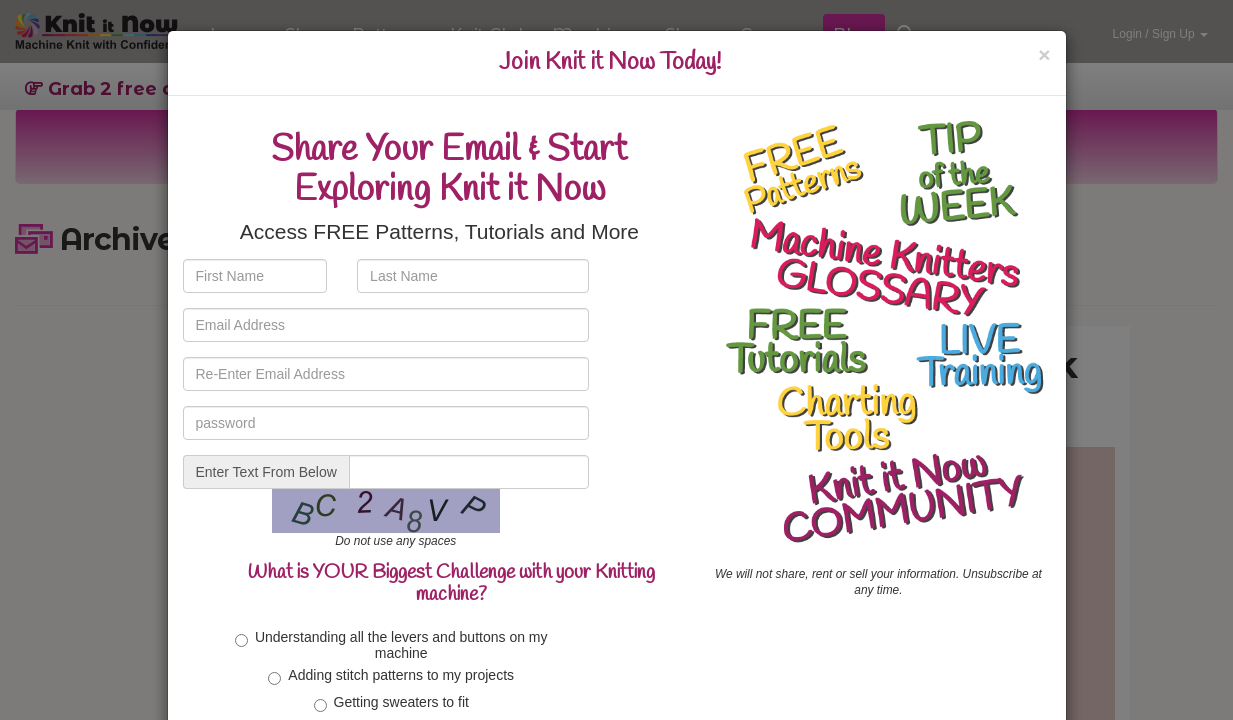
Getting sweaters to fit (391, 703)
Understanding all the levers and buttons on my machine (391, 644)
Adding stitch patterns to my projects (391, 676)
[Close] (1044, 54)
